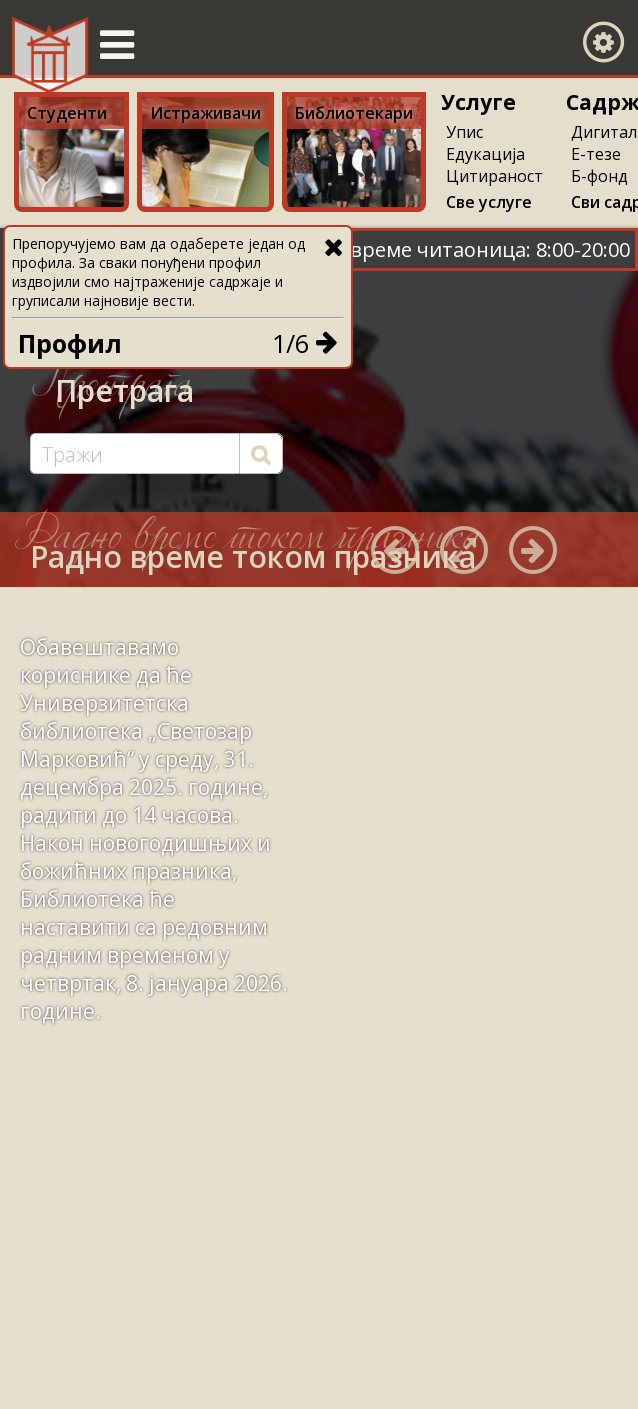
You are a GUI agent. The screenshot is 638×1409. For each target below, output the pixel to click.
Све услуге (489, 202)
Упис (464, 132)
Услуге (478, 102)
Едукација (485, 154)
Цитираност (494, 176)
